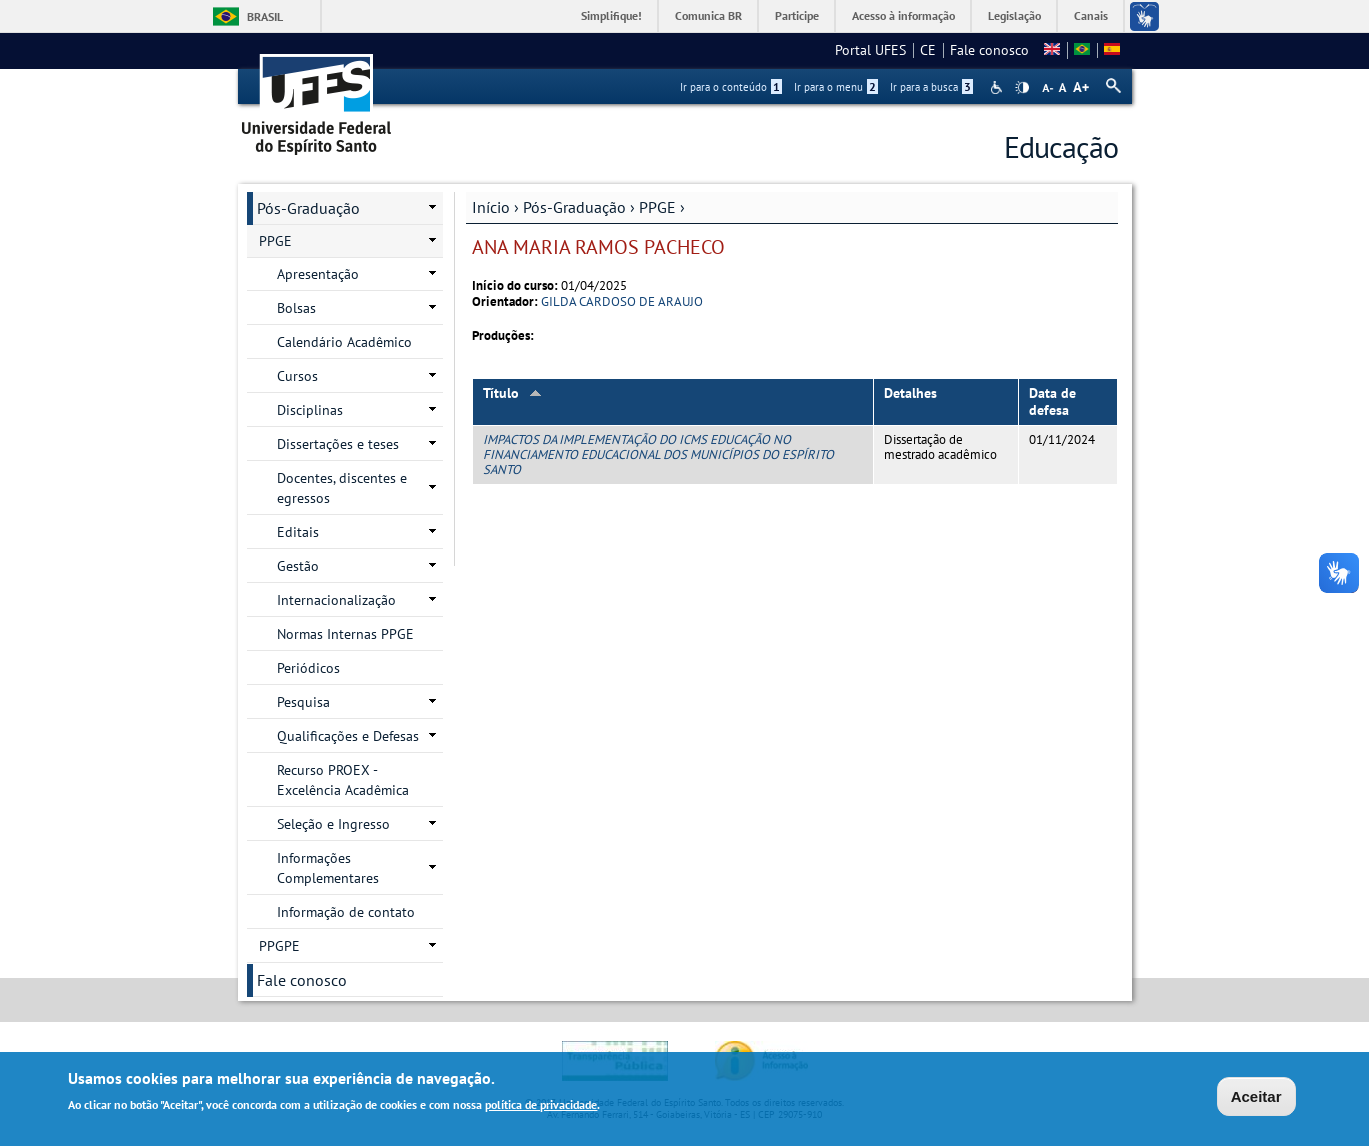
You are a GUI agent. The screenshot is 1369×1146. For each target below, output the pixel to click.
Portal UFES (870, 50)
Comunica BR (708, 15)
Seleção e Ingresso (333, 824)
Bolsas (296, 308)
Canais (1091, 15)
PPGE (657, 207)
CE (928, 50)
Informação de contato (346, 912)
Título (512, 393)
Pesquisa (303, 702)
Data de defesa (1052, 401)
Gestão (298, 566)
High (1022, 88)
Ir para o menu (836, 87)
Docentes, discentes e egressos (342, 488)
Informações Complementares (328, 868)
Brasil (265, 16)
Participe (797, 15)
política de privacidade (541, 1107)
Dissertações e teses (338, 444)
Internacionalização (336, 600)
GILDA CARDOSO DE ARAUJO (622, 301)
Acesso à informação (903, 15)
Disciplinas (310, 410)
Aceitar (1256, 1098)
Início (491, 207)
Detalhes (910, 393)
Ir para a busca (931, 87)
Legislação (1014, 15)
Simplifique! (611, 15)
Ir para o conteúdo (731, 87)
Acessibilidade (998, 87)
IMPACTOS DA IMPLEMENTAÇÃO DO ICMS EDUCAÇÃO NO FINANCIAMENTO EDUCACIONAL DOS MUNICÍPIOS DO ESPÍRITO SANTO (658, 455)
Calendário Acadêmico (344, 342)
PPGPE (279, 946)
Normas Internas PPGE (345, 634)
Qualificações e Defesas (348, 736)
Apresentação (318, 274)
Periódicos (308, 668)
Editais (298, 532)
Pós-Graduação (574, 207)
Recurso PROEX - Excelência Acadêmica (343, 780)
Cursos (297, 376)
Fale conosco (989, 50)
